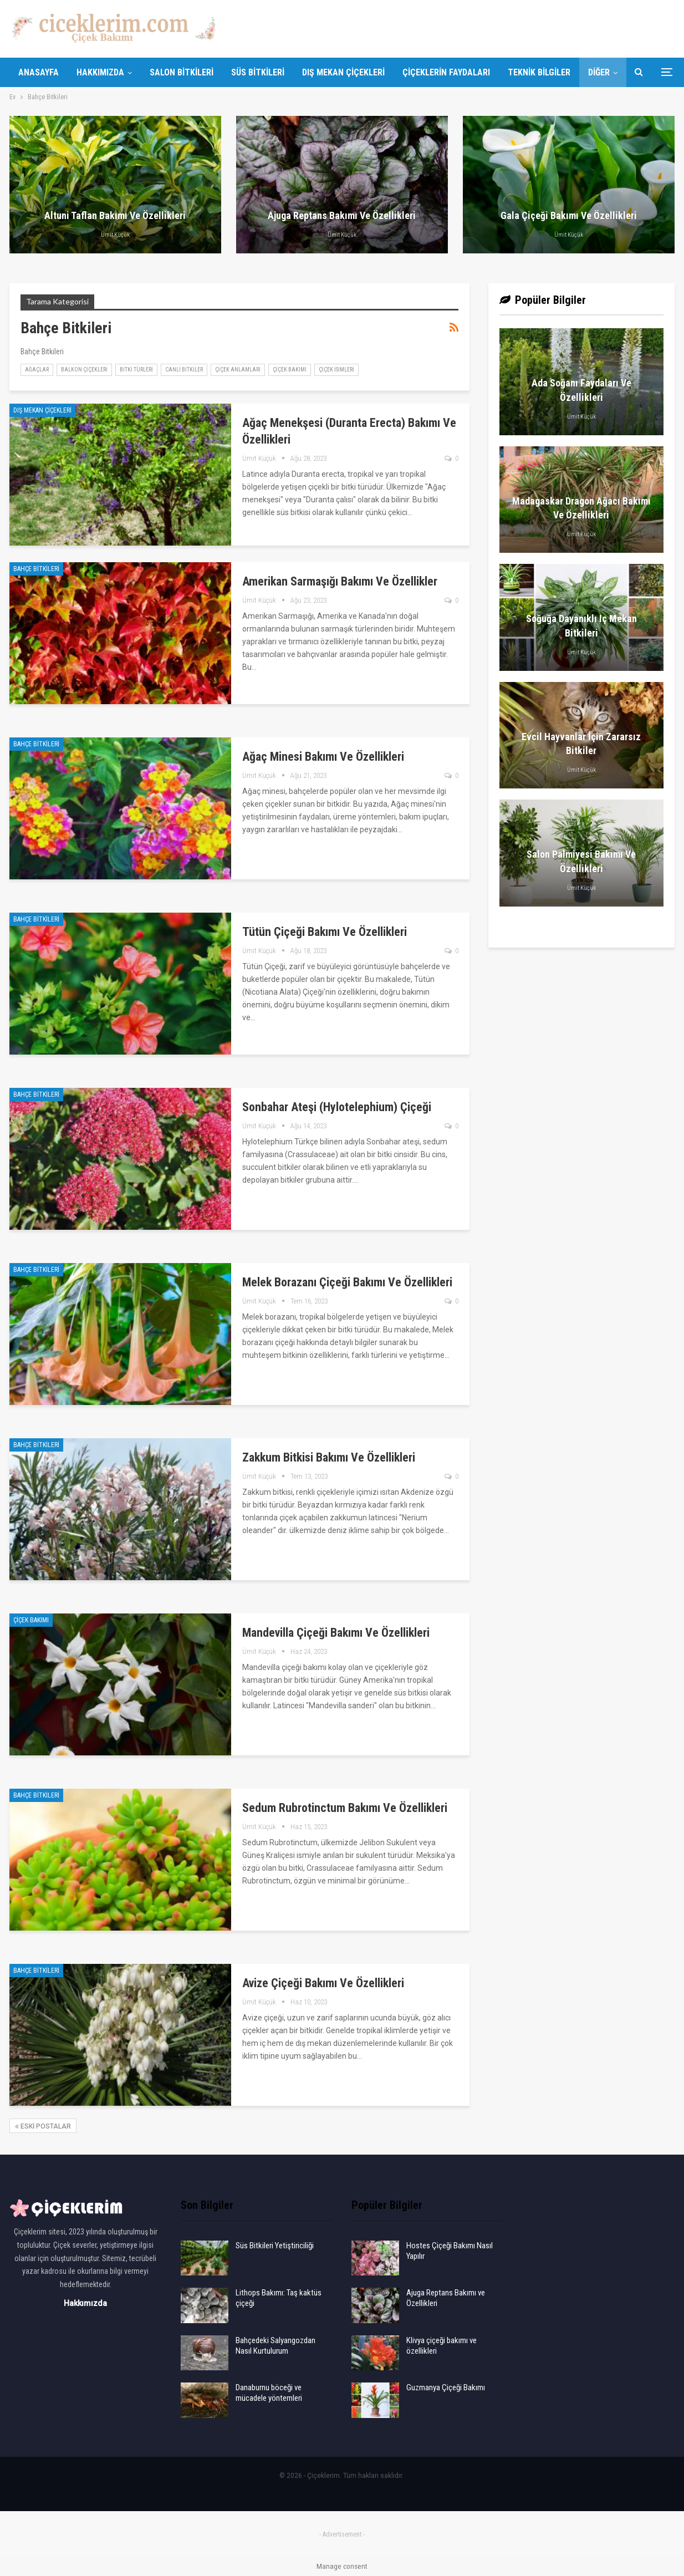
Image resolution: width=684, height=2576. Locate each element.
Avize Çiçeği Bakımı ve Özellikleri (323, 1983)
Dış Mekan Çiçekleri (343, 72)
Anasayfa (38, 72)
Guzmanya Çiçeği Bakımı (445, 2387)
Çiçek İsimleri (336, 369)
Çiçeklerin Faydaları (446, 72)
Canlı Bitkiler (184, 369)
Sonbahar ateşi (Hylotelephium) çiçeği (336, 1107)
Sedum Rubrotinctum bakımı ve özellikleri (344, 1808)
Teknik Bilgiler (539, 72)
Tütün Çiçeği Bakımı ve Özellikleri (324, 932)
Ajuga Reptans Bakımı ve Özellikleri (342, 215)
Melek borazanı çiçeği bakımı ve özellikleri (347, 1282)
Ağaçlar (37, 369)
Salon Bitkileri (181, 72)
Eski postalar (43, 2126)
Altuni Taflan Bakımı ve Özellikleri (115, 215)
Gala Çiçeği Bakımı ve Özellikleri (569, 215)
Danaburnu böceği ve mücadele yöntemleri (269, 2392)
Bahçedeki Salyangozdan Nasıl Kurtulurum (275, 2345)
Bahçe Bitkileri (36, 569)
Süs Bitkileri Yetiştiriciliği (275, 2246)
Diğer (599, 72)
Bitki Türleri (136, 369)
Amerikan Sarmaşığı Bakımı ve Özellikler (339, 581)
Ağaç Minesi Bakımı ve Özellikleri (323, 756)
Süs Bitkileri (257, 72)
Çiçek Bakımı (290, 369)
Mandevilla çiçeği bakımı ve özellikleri (336, 1633)
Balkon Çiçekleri (84, 369)
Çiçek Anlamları (238, 369)
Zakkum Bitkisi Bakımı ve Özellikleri (328, 1457)
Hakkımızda (100, 72)
